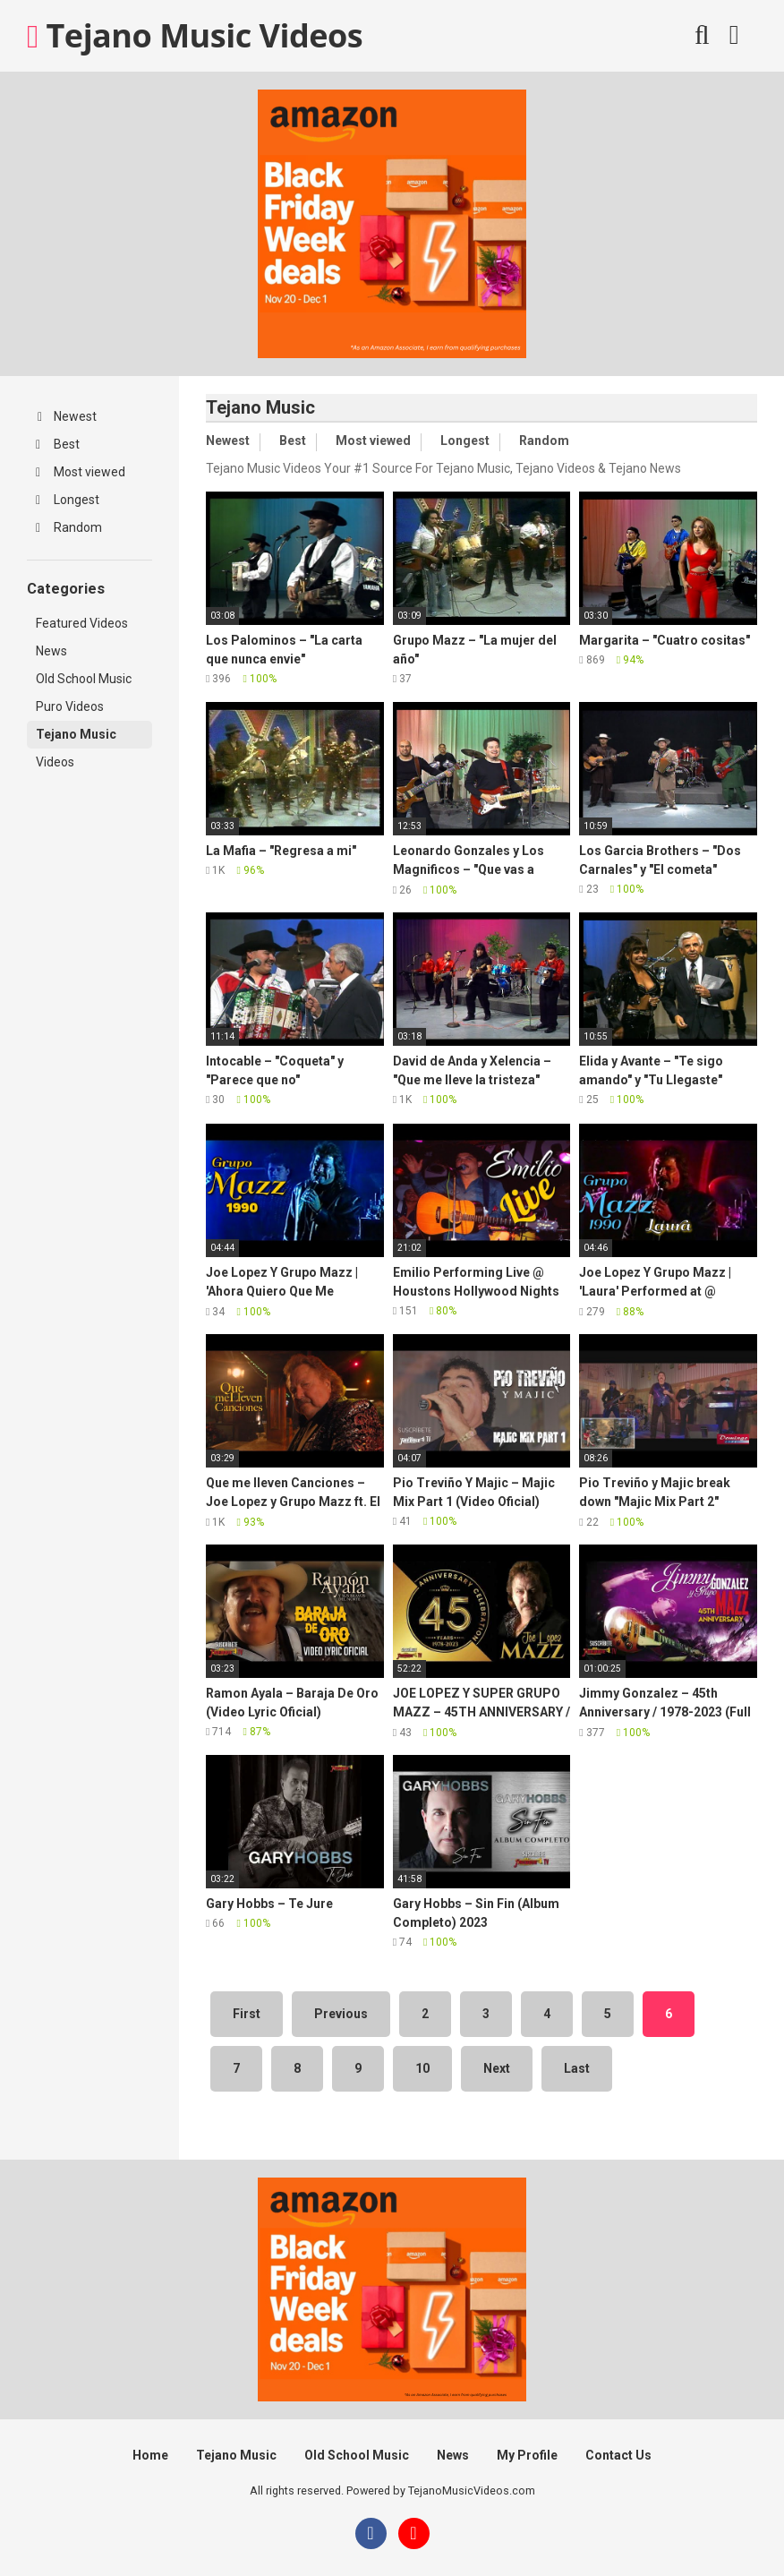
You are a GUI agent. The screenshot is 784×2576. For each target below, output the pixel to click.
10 (422, 2068)
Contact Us (618, 2455)
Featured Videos (82, 623)
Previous (341, 2014)
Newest (67, 416)
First (246, 2014)
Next (496, 2068)
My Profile (527, 2455)
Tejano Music (76, 734)
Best (58, 444)
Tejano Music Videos (194, 35)
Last (577, 2068)
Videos (55, 762)
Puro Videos (70, 706)
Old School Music (84, 679)
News (51, 651)
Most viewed (80, 472)
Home (150, 2455)
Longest (67, 499)
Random (69, 527)
